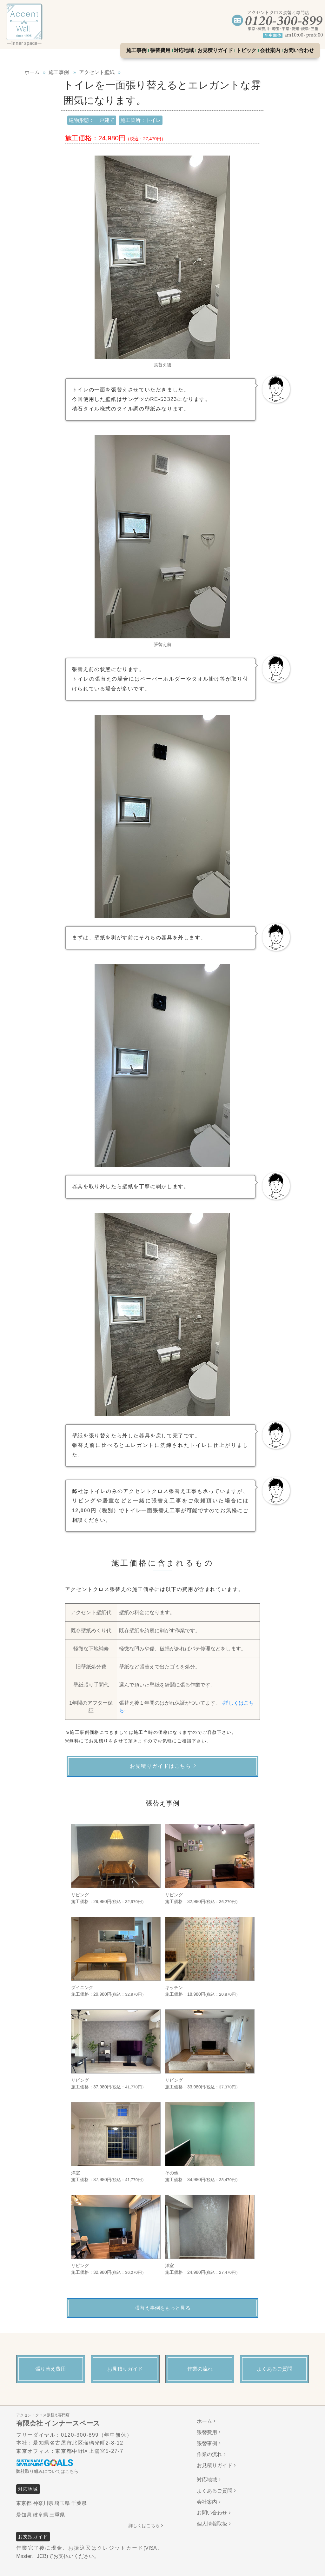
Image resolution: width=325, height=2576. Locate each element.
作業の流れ (209, 2454)
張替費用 (160, 50)
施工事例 (136, 50)
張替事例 (207, 2443)
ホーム (204, 2421)
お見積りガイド (215, 50)
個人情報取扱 (212, 2523)
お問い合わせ (298, 50)
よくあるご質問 (214, 2490)
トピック (246, 50)
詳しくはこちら (144, 2525)
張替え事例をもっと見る (162, 2308)
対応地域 (184, 50)
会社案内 (270, 50)
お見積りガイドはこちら (160, 1766)
